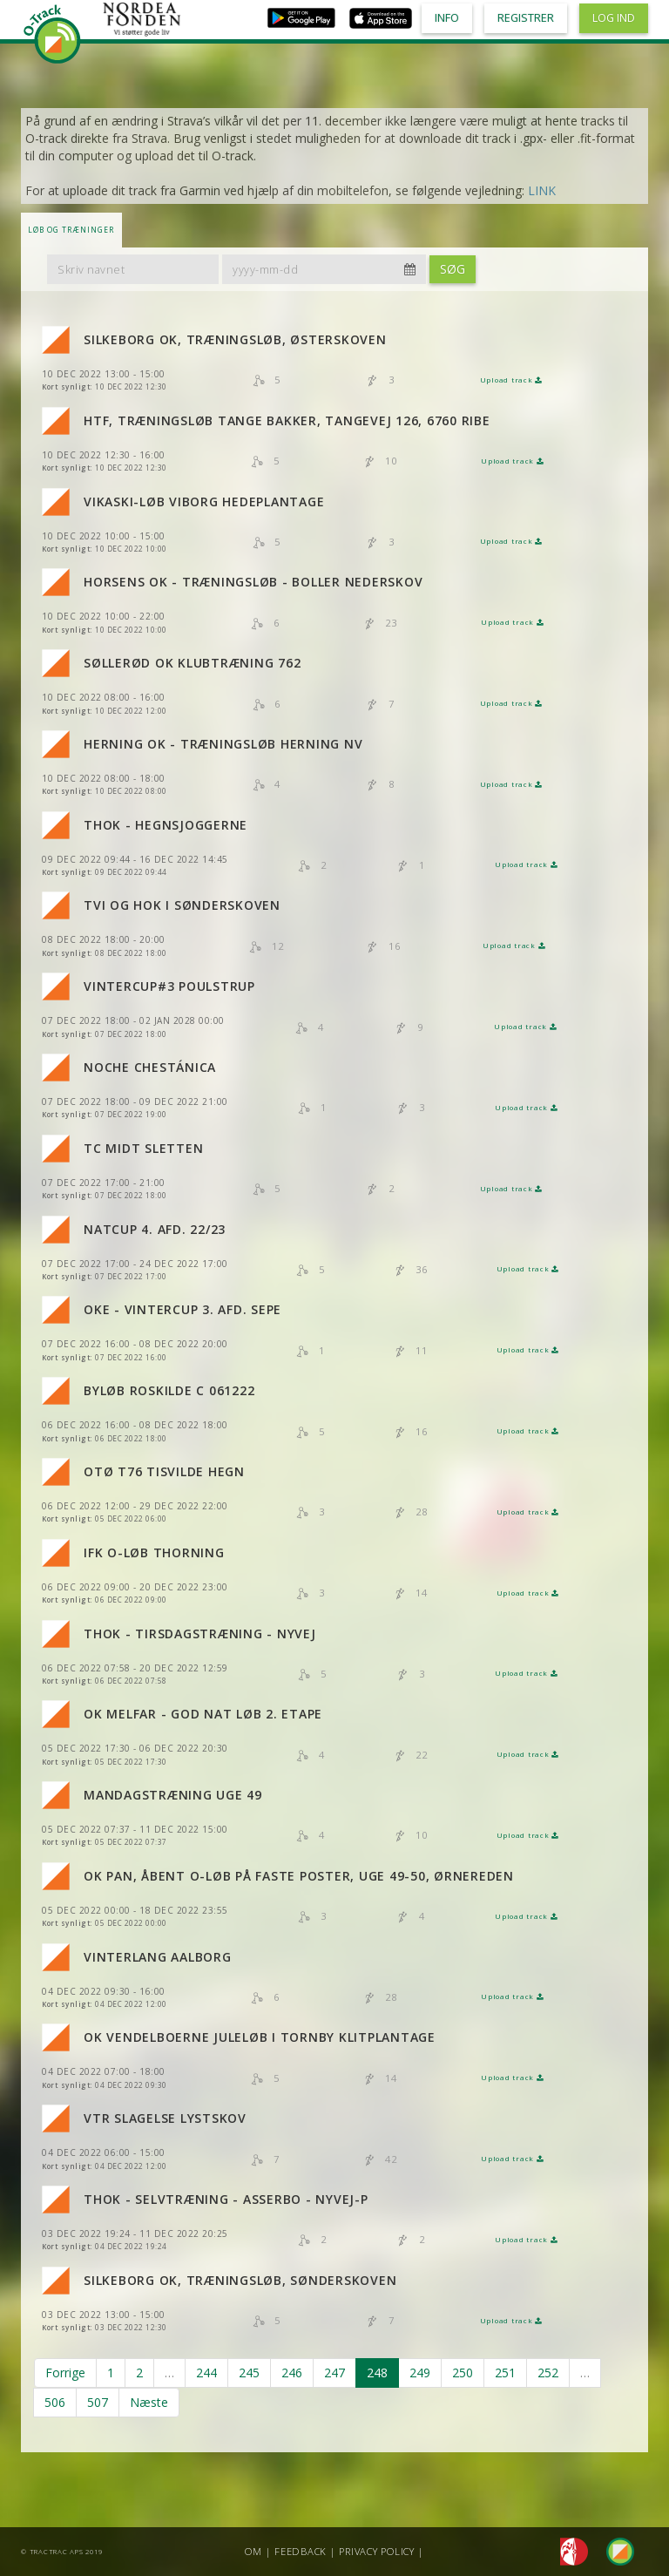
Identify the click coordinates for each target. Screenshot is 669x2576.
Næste (149, 2402)
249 (419, 2372)
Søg (452, 269)
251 (505, 2372)
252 (547, 2372)
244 (206, 2372)
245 (249, 2372)
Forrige (65, 2372)
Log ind (613, 17)
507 (97, 2402)
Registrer (525, 17)
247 (334, 2372)
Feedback (300, 2551)
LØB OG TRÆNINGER (71, 229)
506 (54, 2402)
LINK (542, 190)
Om (253, 2551)
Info (447, 17)
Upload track (511, 380)
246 (291, 2372)
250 (462, 2372)
